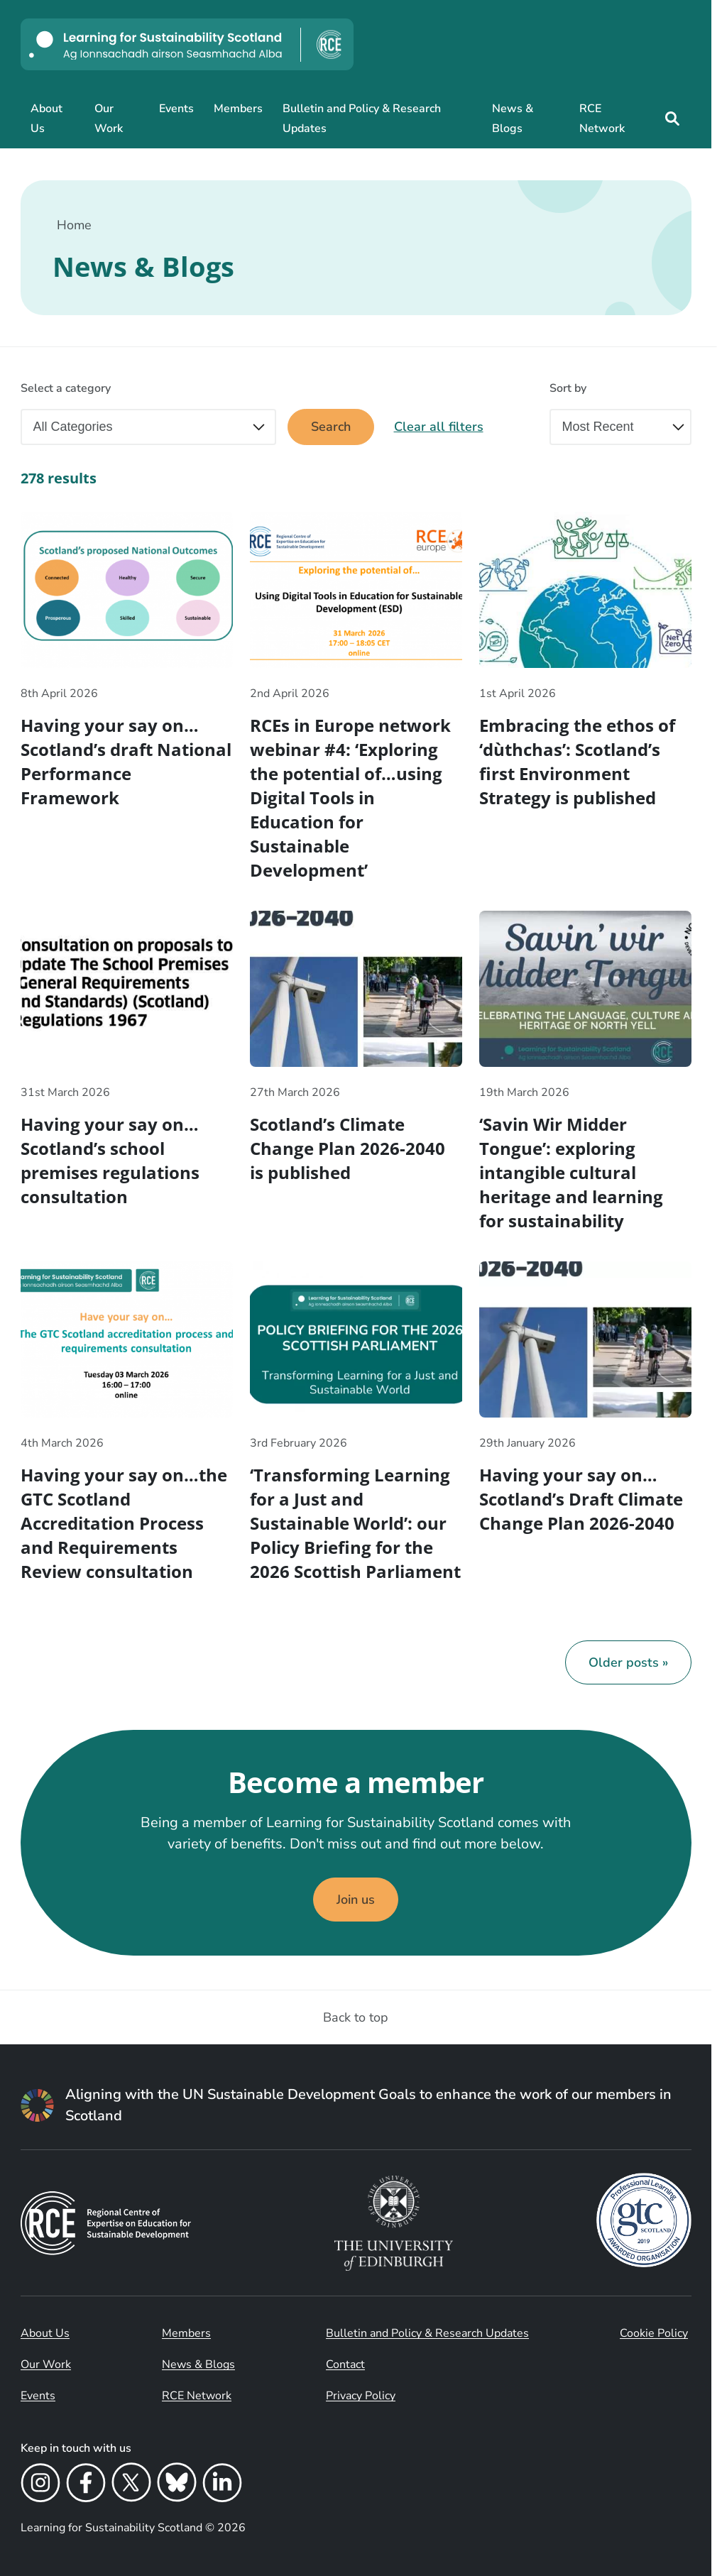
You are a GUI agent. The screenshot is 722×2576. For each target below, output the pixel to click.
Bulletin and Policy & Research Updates (362, 118)
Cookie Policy (654, 2333)
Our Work (108, 118)
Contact (345, 2364)
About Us (46, 118)
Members (238, 108)
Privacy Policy (360, 2396)
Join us (356, 1899)
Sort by (567, 388)
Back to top (355, 2017)
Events (176, 108)
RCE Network (602, 118)
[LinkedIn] (222, 2485)
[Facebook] (86, 2485)
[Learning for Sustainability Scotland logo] (187, 44)
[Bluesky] (177, 2485)
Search (331, 426)
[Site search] (672, 118)
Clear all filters (438, 426)
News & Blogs (512, 118)
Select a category (66, 388)
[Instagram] (40, 2485)
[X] (131, 2485)
